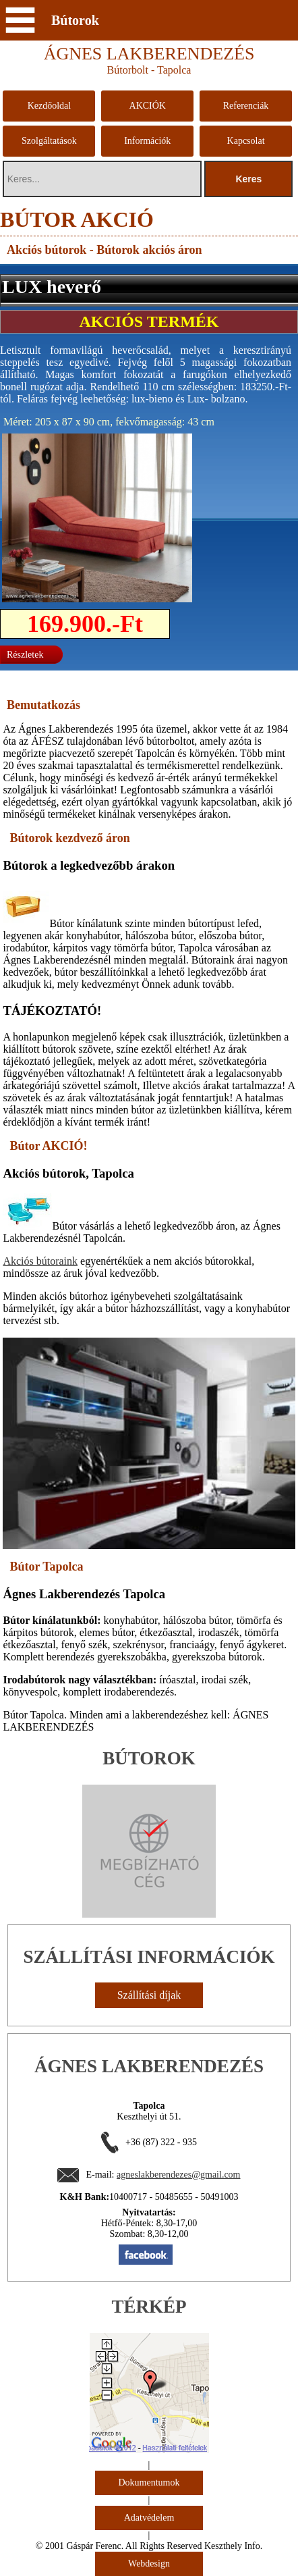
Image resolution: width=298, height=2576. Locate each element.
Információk (147, 141)
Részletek (25, 655)
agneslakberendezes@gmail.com (179, 2175)
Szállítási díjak (149, 1995)
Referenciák (246, 106)
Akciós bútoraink (40, 1261)
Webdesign (149, 2563)
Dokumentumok (149, 2482)
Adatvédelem (149, 2518)
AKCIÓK (147, 106)
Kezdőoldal (49, 106)
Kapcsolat (246, 141)
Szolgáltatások (49, 141)
